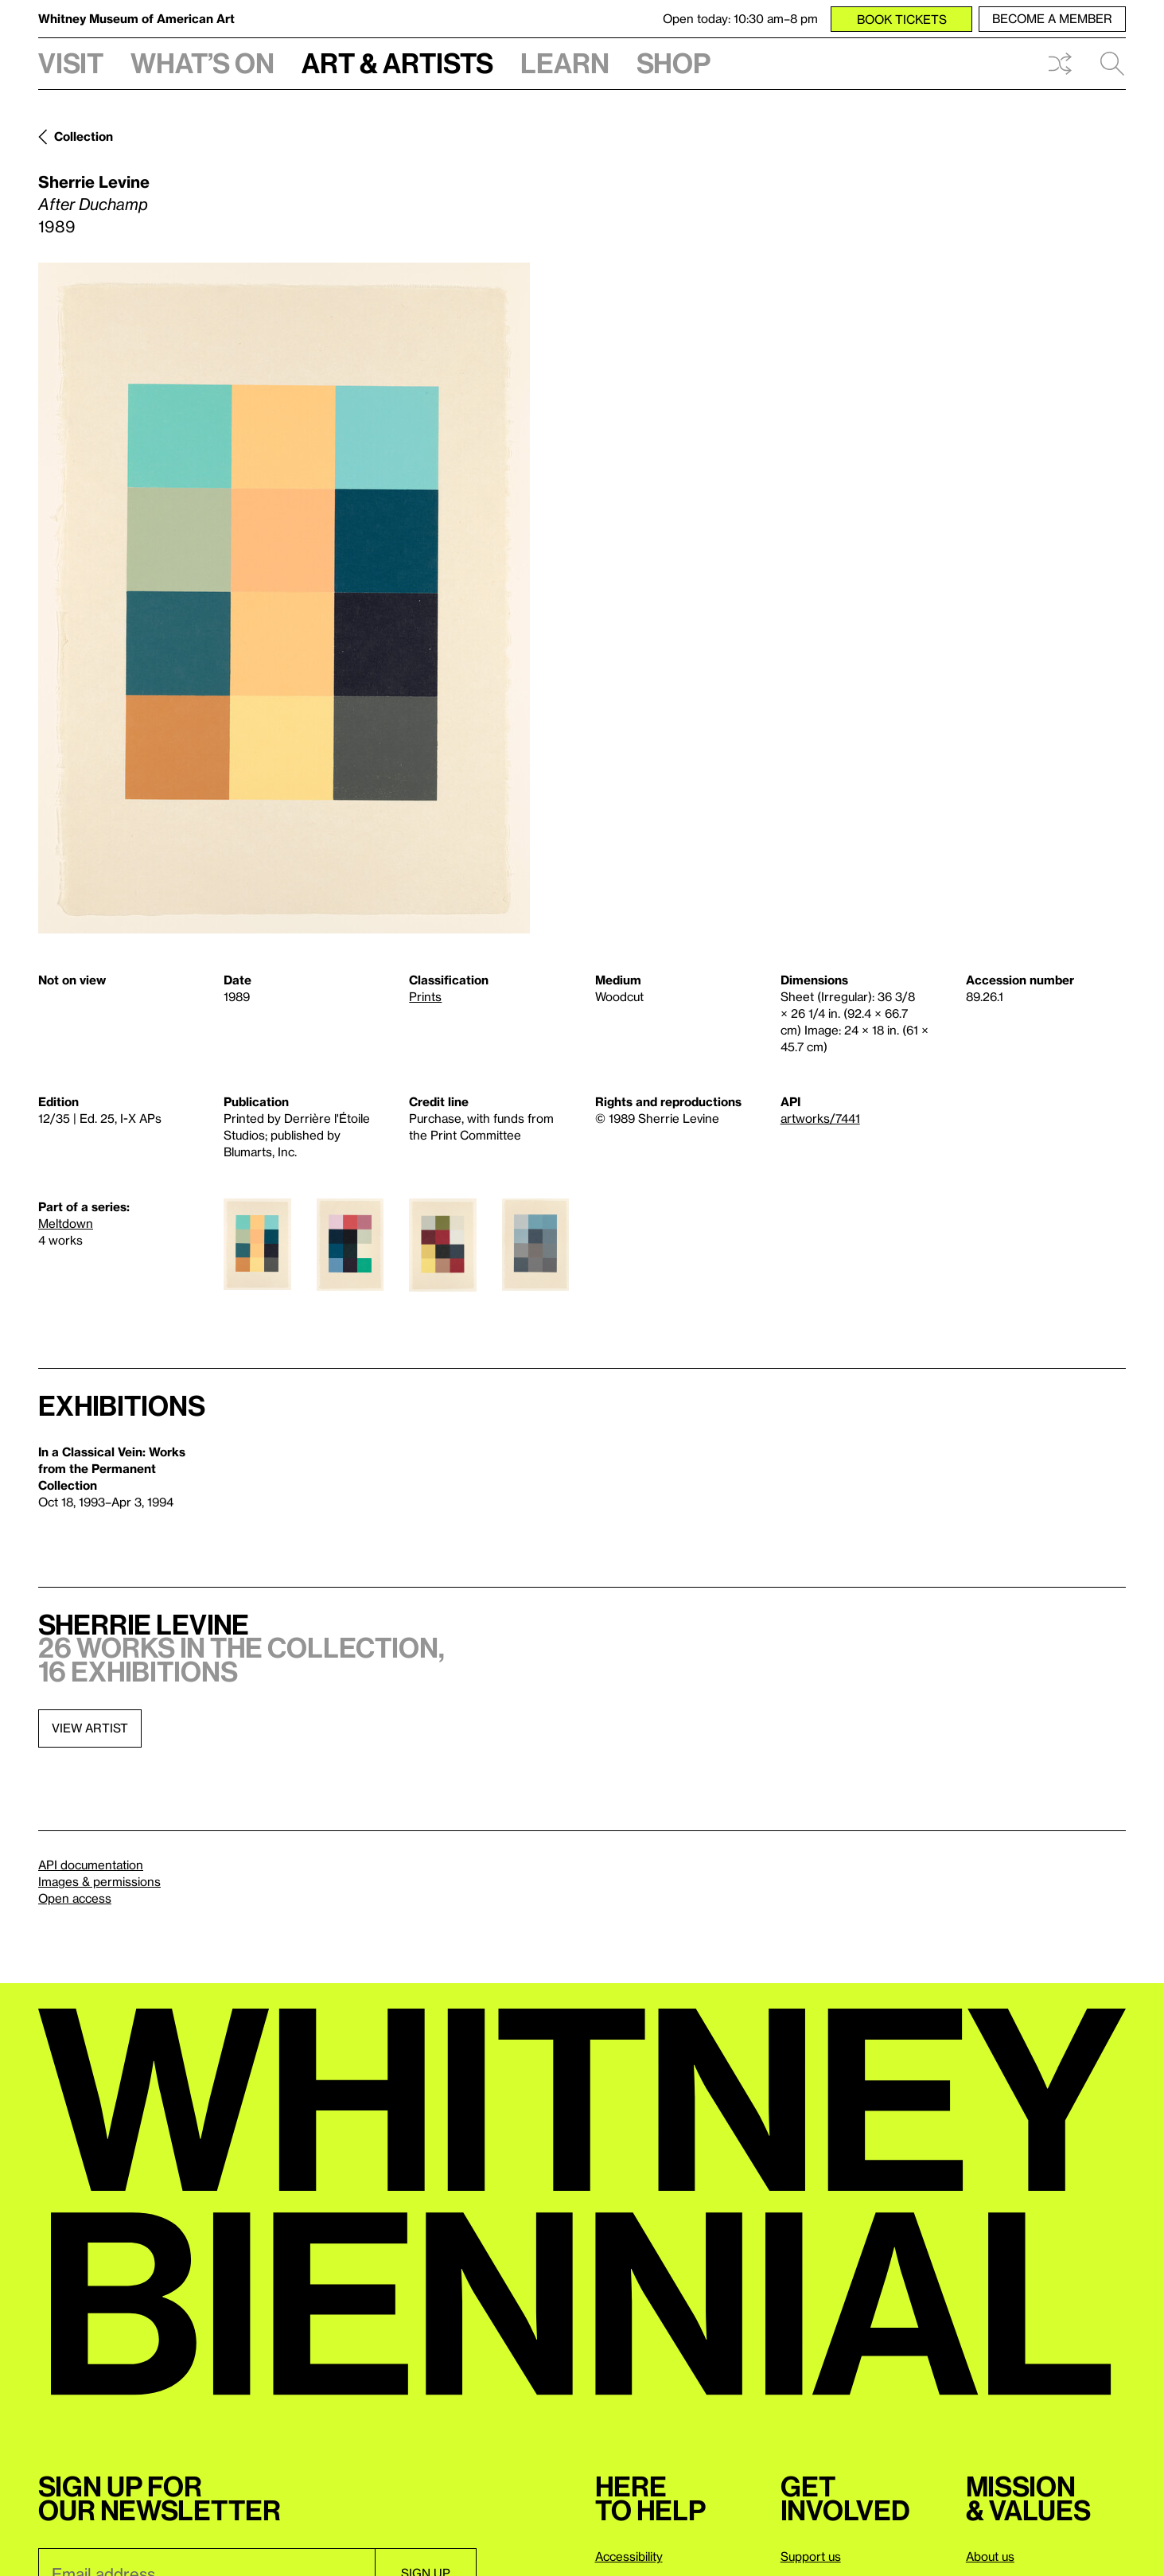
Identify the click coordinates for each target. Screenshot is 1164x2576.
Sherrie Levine (94, 181)
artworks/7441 (820, 1118)
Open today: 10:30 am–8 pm (740, 18)
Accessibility (629, 2556)
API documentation (90, 1864)
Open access (74, 1898)
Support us (811, 2556)
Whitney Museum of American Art (136, 18)
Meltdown (65, 1223)
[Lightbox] (284, 598)
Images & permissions (99, 1881)
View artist (90, 1728)
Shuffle (1060, 63)
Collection (83, 136)
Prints (425, 996)
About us (990, 2556)
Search (1112, 63)
